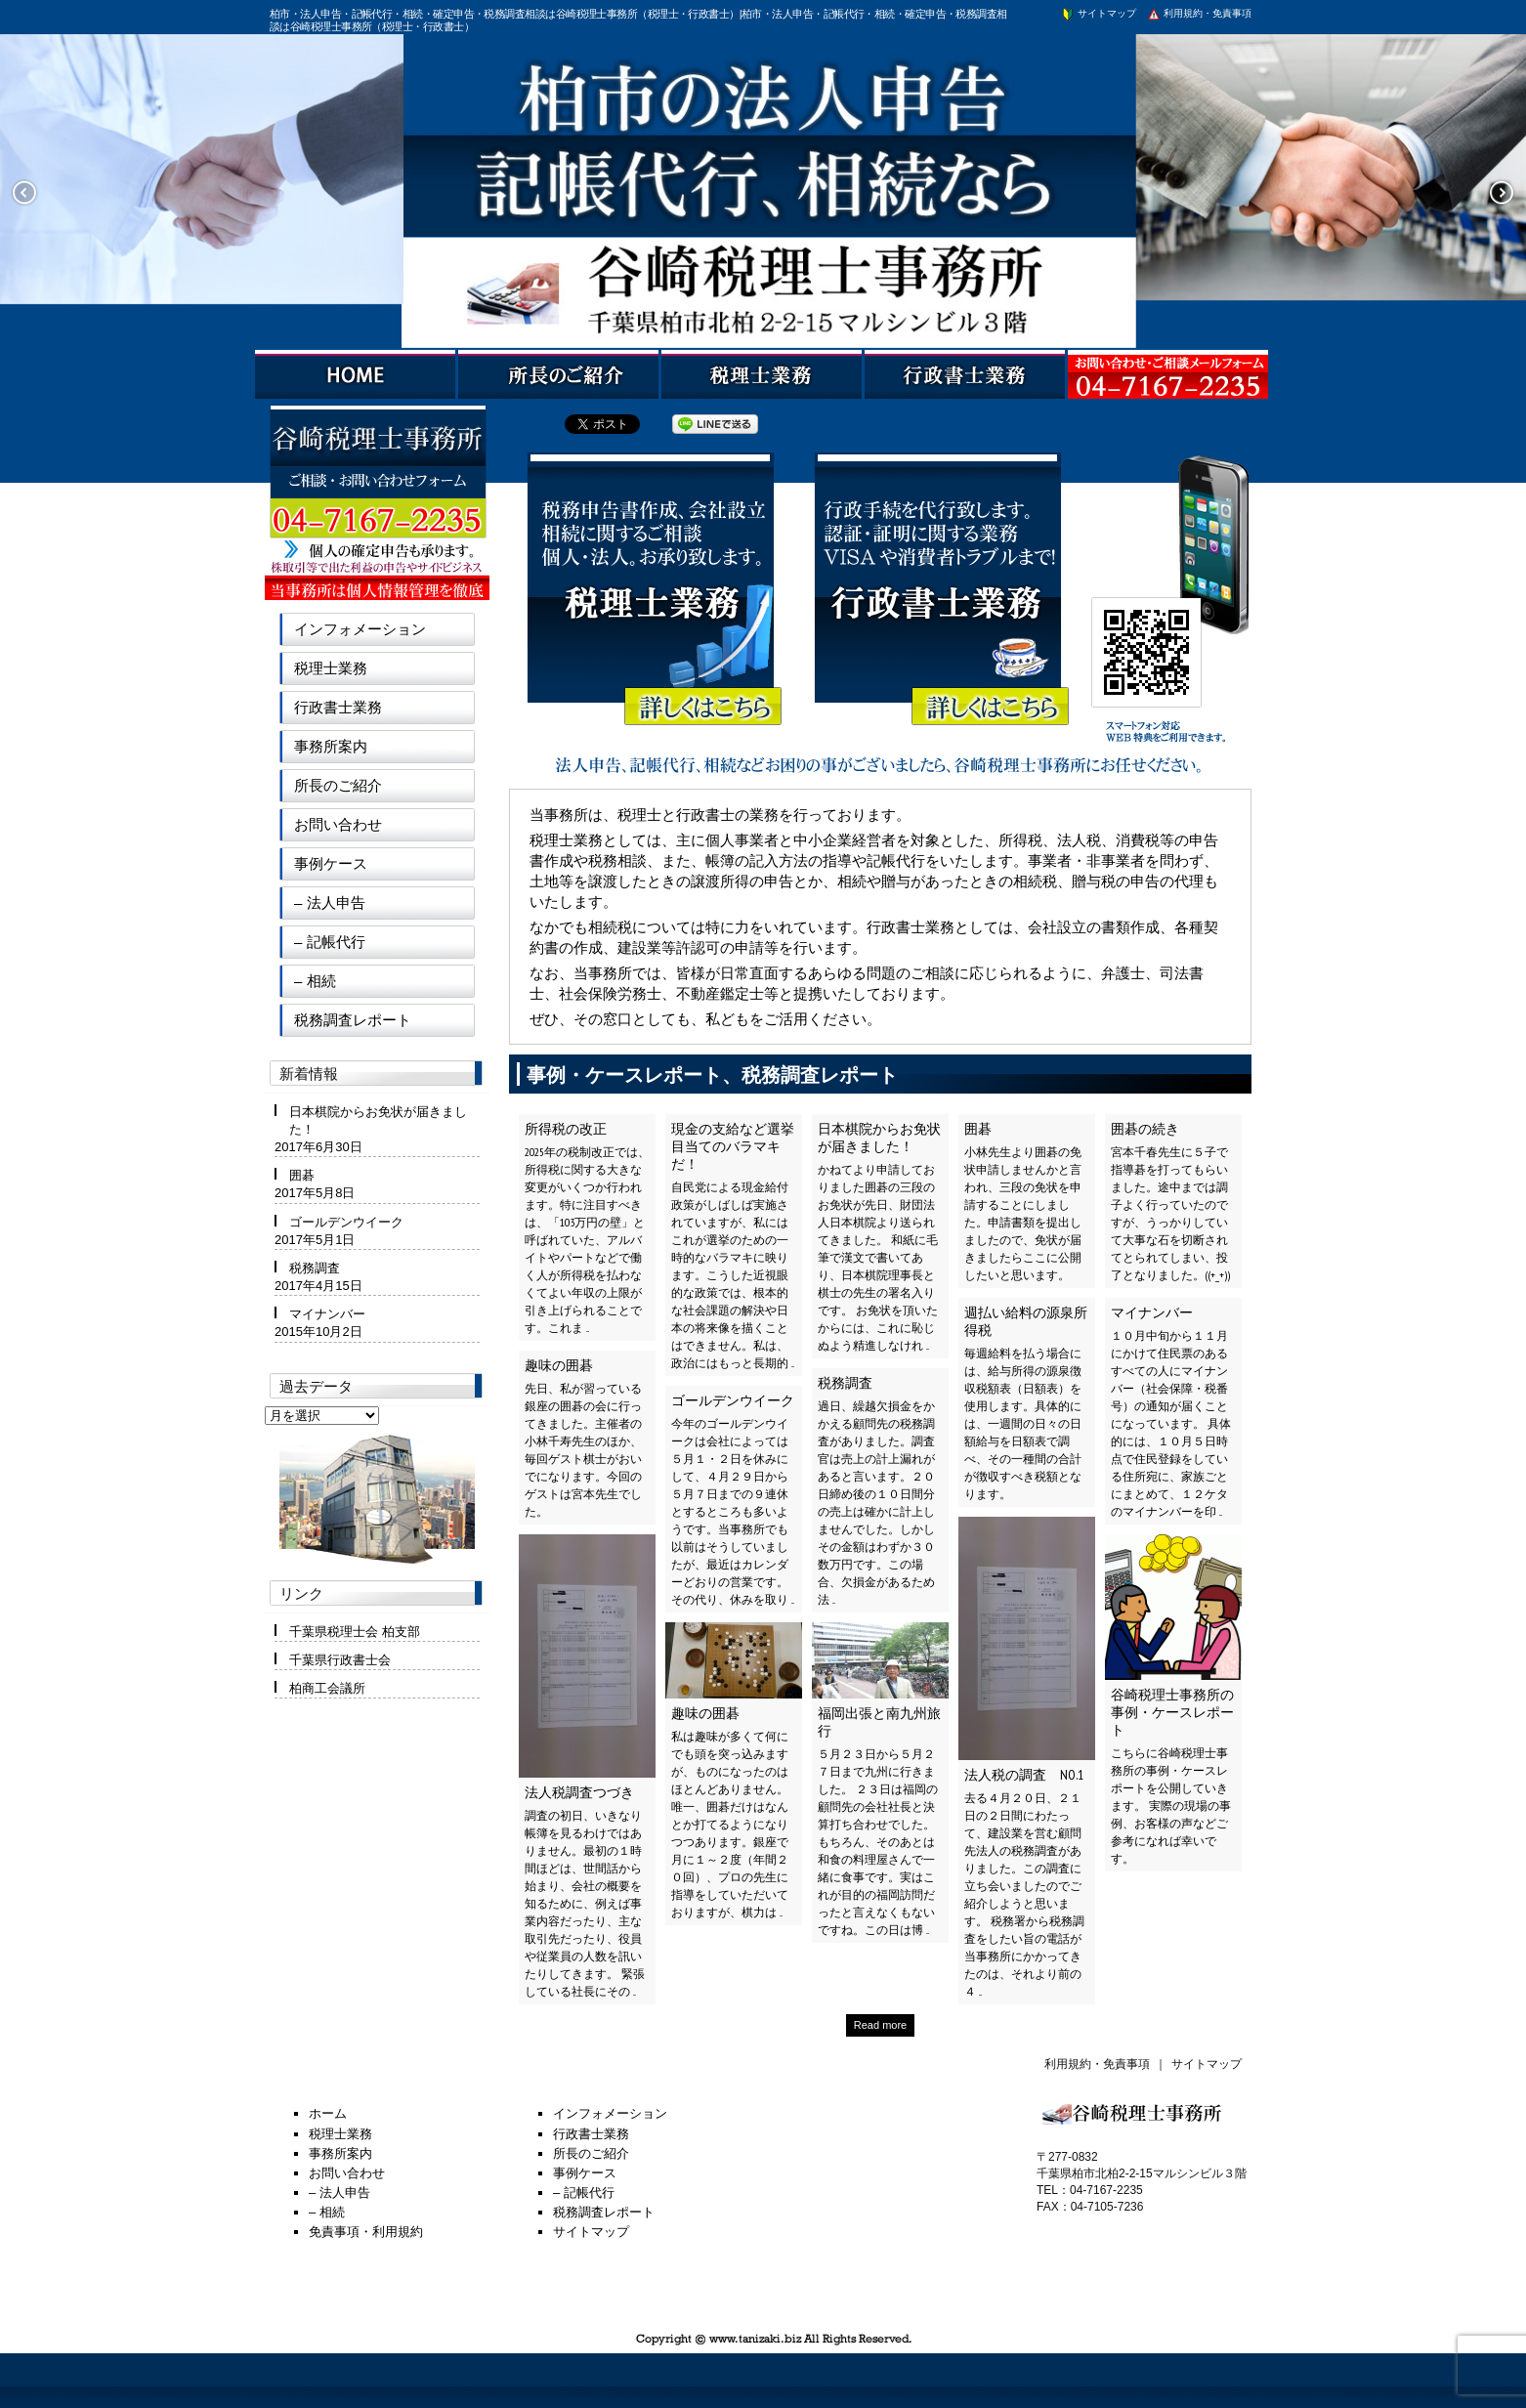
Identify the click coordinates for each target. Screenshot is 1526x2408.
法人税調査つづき (579, 1792)
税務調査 (845, 1383)
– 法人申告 (329, 902)
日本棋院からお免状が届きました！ (879, 1137)
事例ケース (330, 863)
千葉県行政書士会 (340, 1660)
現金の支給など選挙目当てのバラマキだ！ (732, 1146)
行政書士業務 (338, 707)
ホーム (328, 2113)
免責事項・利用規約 (366, 2231)
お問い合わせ (338, 824)
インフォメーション (360, 629)
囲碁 (978, 1129)
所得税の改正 (566, 1129)
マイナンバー (1152, 1312)
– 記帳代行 (329, 941)
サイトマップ (1098, 13)
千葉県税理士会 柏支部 (354, 1631)
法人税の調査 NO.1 (1023, 1775)
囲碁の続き (1145, 1129)
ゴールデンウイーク (732, 1400)
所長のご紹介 (338, 785)
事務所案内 (330, 746)
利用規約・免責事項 (1198, 13)
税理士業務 (330, 668)
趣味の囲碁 (559, 1365)
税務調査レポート (352, 1019)
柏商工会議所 (327, 1688)
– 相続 (315, 980)
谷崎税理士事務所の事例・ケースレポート (1172, 1712)
